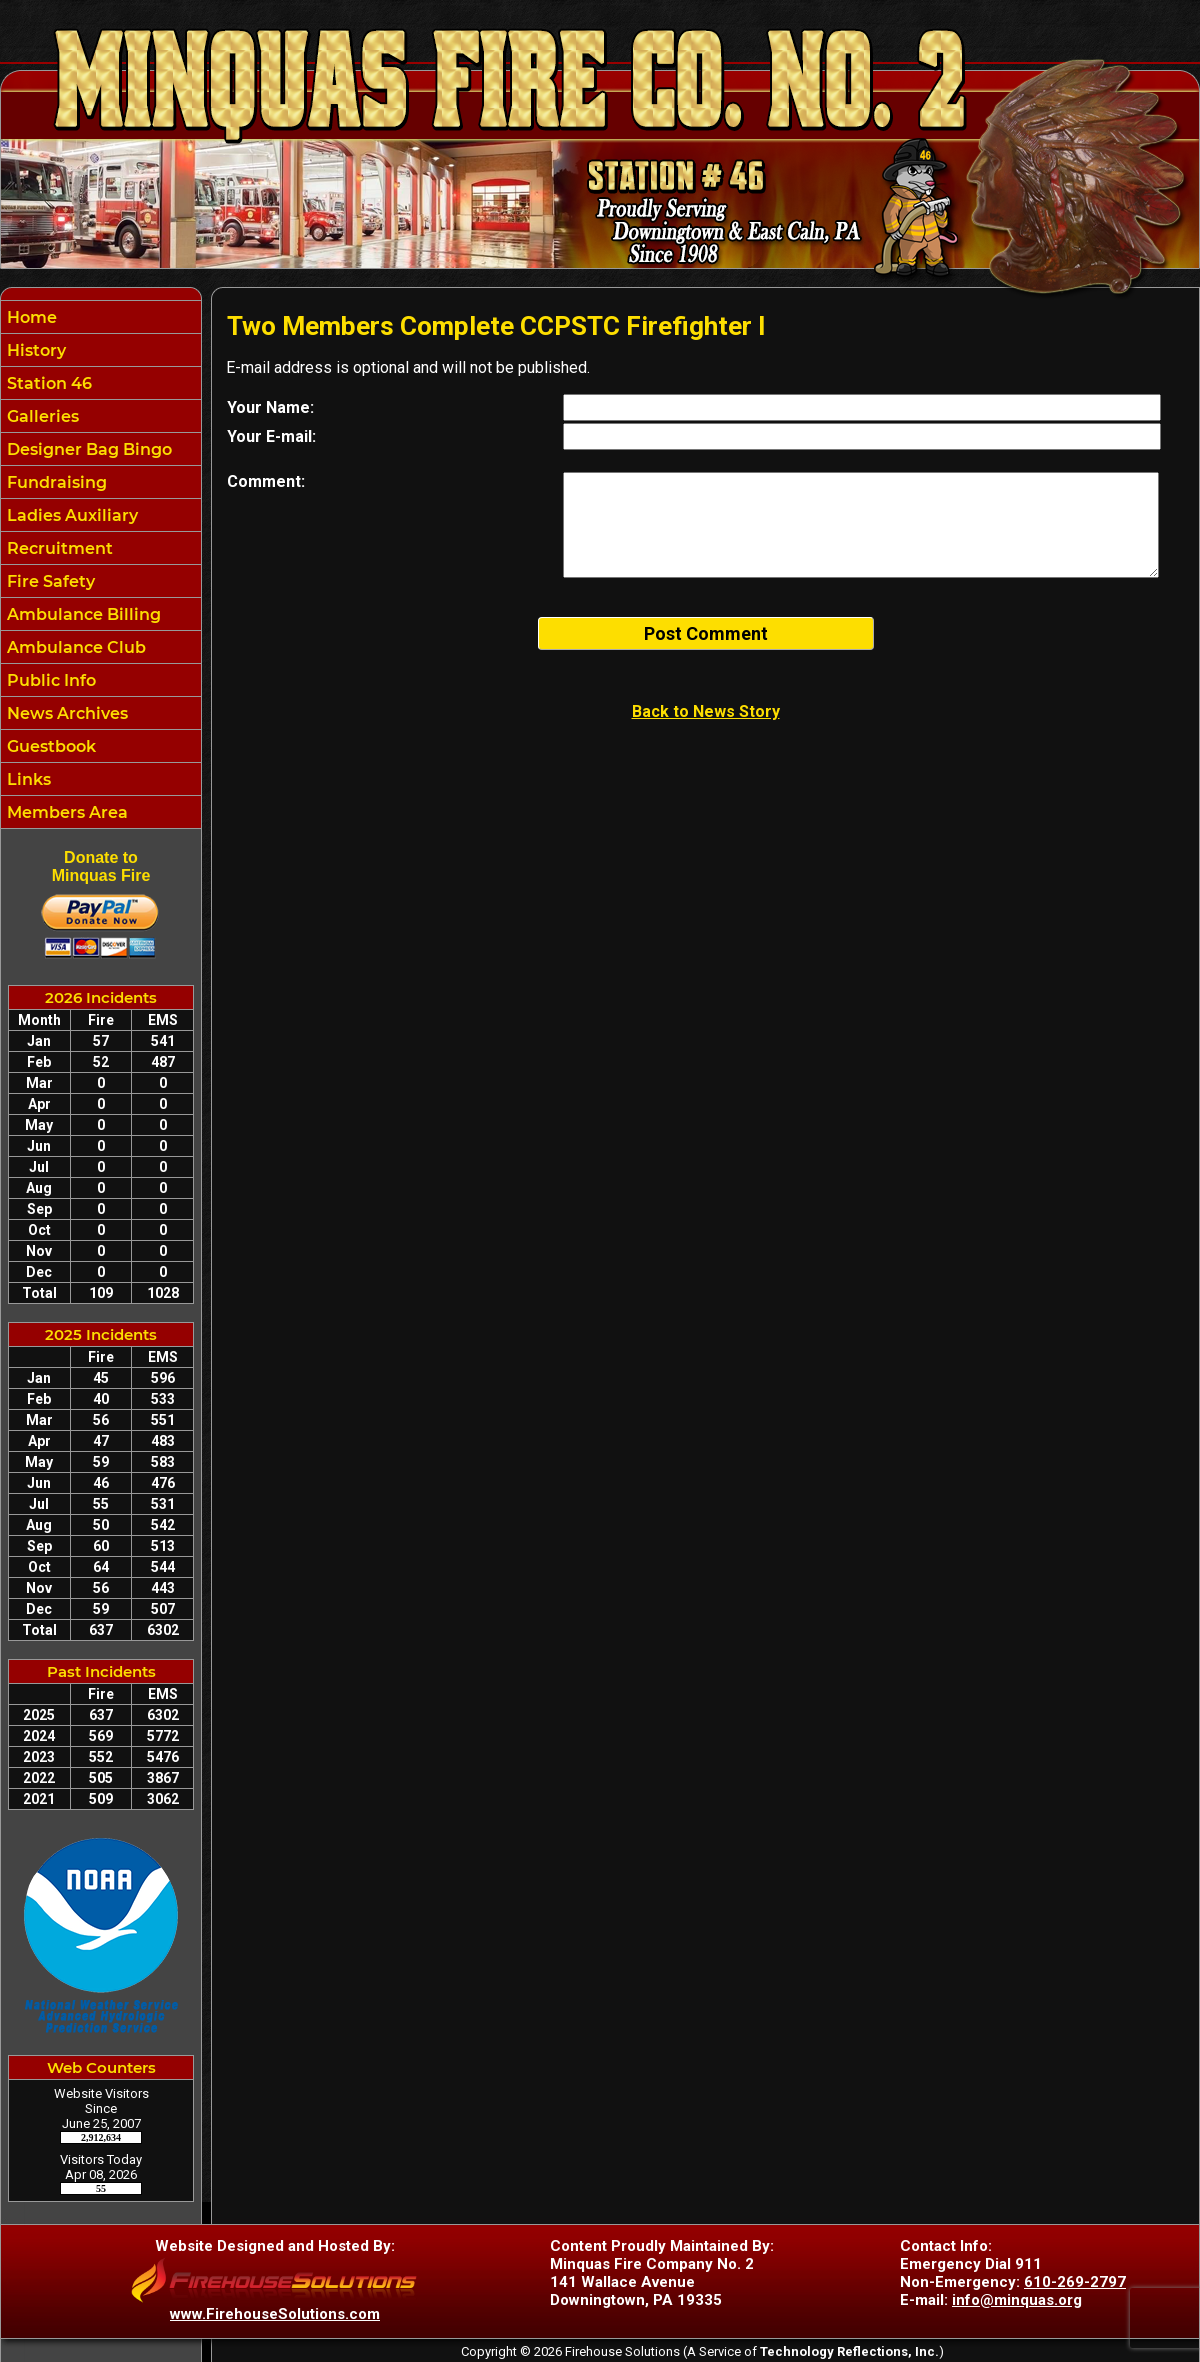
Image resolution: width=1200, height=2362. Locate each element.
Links (27, 779)
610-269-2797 (1075, 2282)
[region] (101, 564)
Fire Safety (49, 581)
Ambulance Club (74, 647)
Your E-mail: (271, 436)
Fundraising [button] (55, 482)
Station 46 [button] (47, 383)
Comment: (266, 481)
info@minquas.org (1017, 2300)
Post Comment (706, 633)
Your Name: (270, 407)
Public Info (49, 680)
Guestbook (49, 746)
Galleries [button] (41, 416)
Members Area (65, 812)
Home (30, 317)
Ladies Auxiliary (70, 515)
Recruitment (58, 548)
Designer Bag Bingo (87, 449)
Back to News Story (706, 711)
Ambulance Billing (82, 614)
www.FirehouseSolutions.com (275, 2314)
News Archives (65, 713)
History (34, 350)
